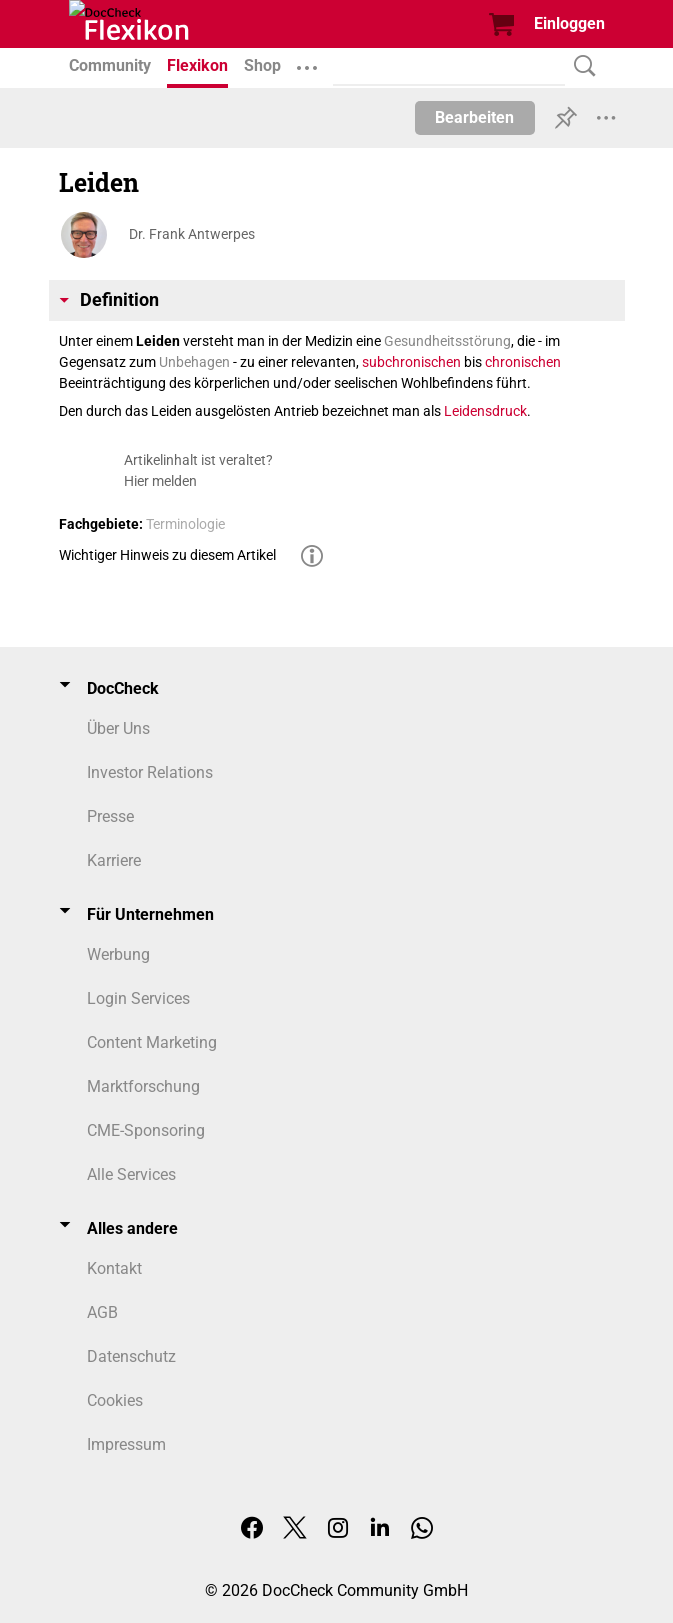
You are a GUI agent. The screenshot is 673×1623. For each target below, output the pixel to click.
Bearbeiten (474, 117)
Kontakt (114, 1268)
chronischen (523, 362)
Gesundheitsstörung (447, 341)
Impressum (126, 1444)
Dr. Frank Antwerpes (192, 234)
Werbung (118, 954)
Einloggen (569, 23)
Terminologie (185, 524)
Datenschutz (131, 1356)
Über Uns (118, 728)
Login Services (138, 998)
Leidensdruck (485, 411)
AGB (102, 1312)
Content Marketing (152, 1042)
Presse (110, 816)
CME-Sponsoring (146, 1130)
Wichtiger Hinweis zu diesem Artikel (167, 555)
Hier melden (160, 481)
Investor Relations (150, 772)
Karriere (114, 860)
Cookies (115, 1400)
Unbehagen (194, 362)
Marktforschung (143, 1086)
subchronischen (411, 362)
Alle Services (131, 1174)
